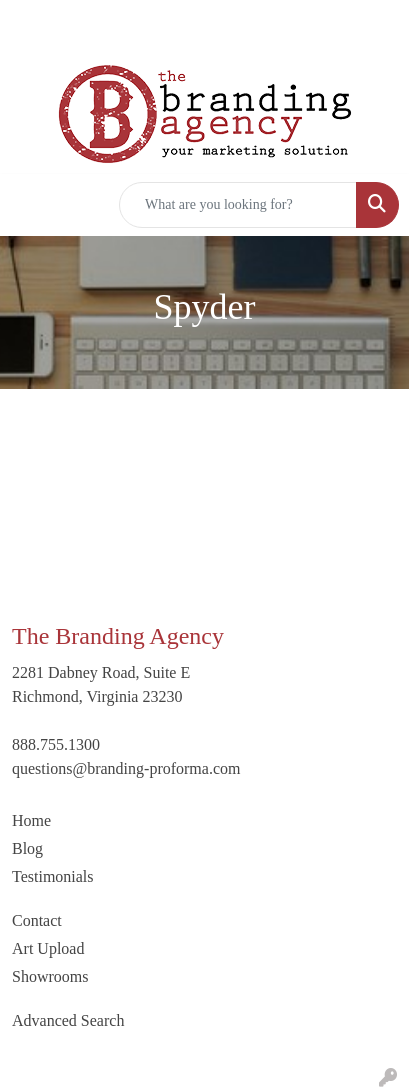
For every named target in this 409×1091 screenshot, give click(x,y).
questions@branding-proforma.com (126, 768)
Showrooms (50, 976)
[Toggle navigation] (31, 205)
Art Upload (48, 948)
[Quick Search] (238, 205)
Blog (27, 848)
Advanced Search (68, 1020)
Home (31, 820)
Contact (37, 920)
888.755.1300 (56, 744)
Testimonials (53, 876)
